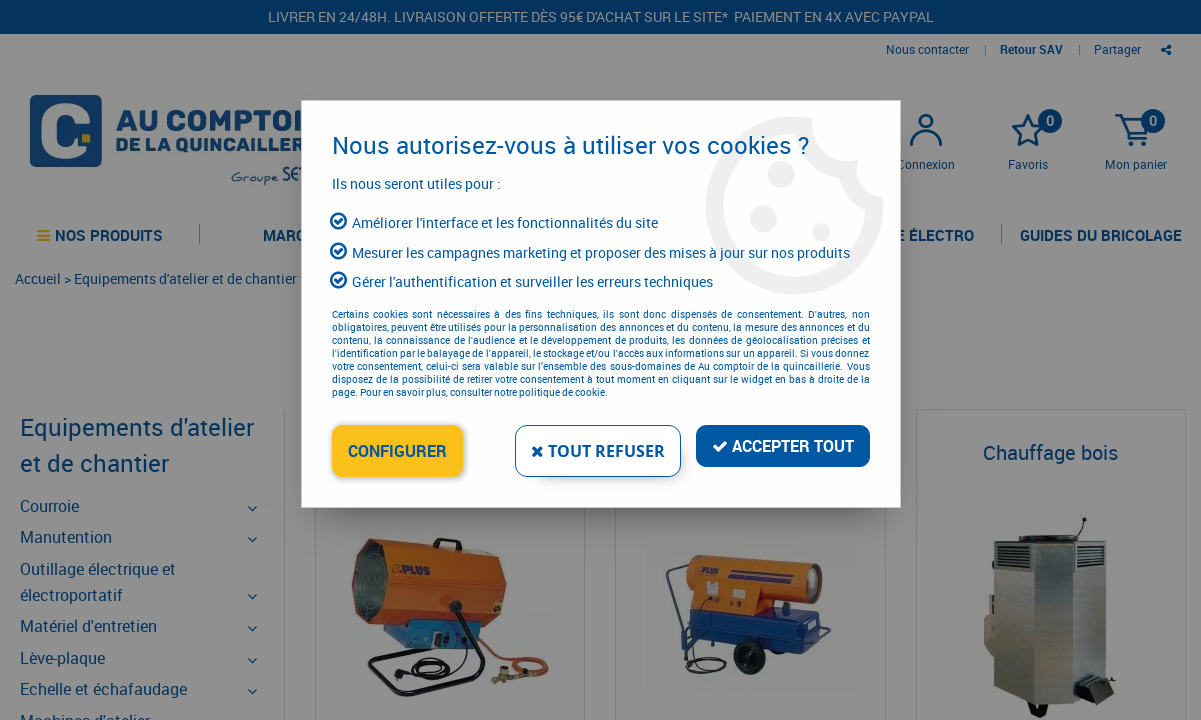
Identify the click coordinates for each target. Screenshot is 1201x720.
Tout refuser (598, 451)
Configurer (397, 451)
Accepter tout (783, 446)
